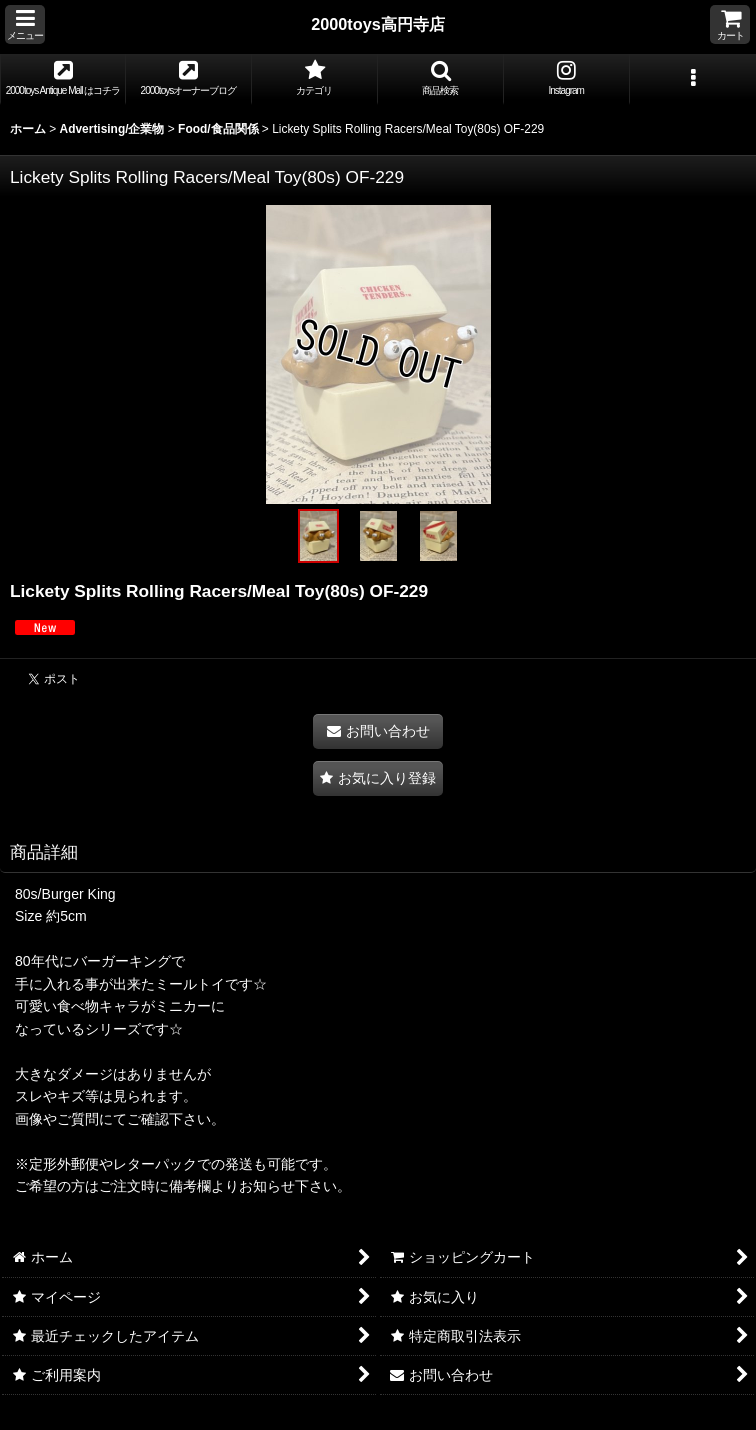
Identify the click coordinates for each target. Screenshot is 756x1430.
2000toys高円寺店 (378, 24)
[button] (25, 24)
